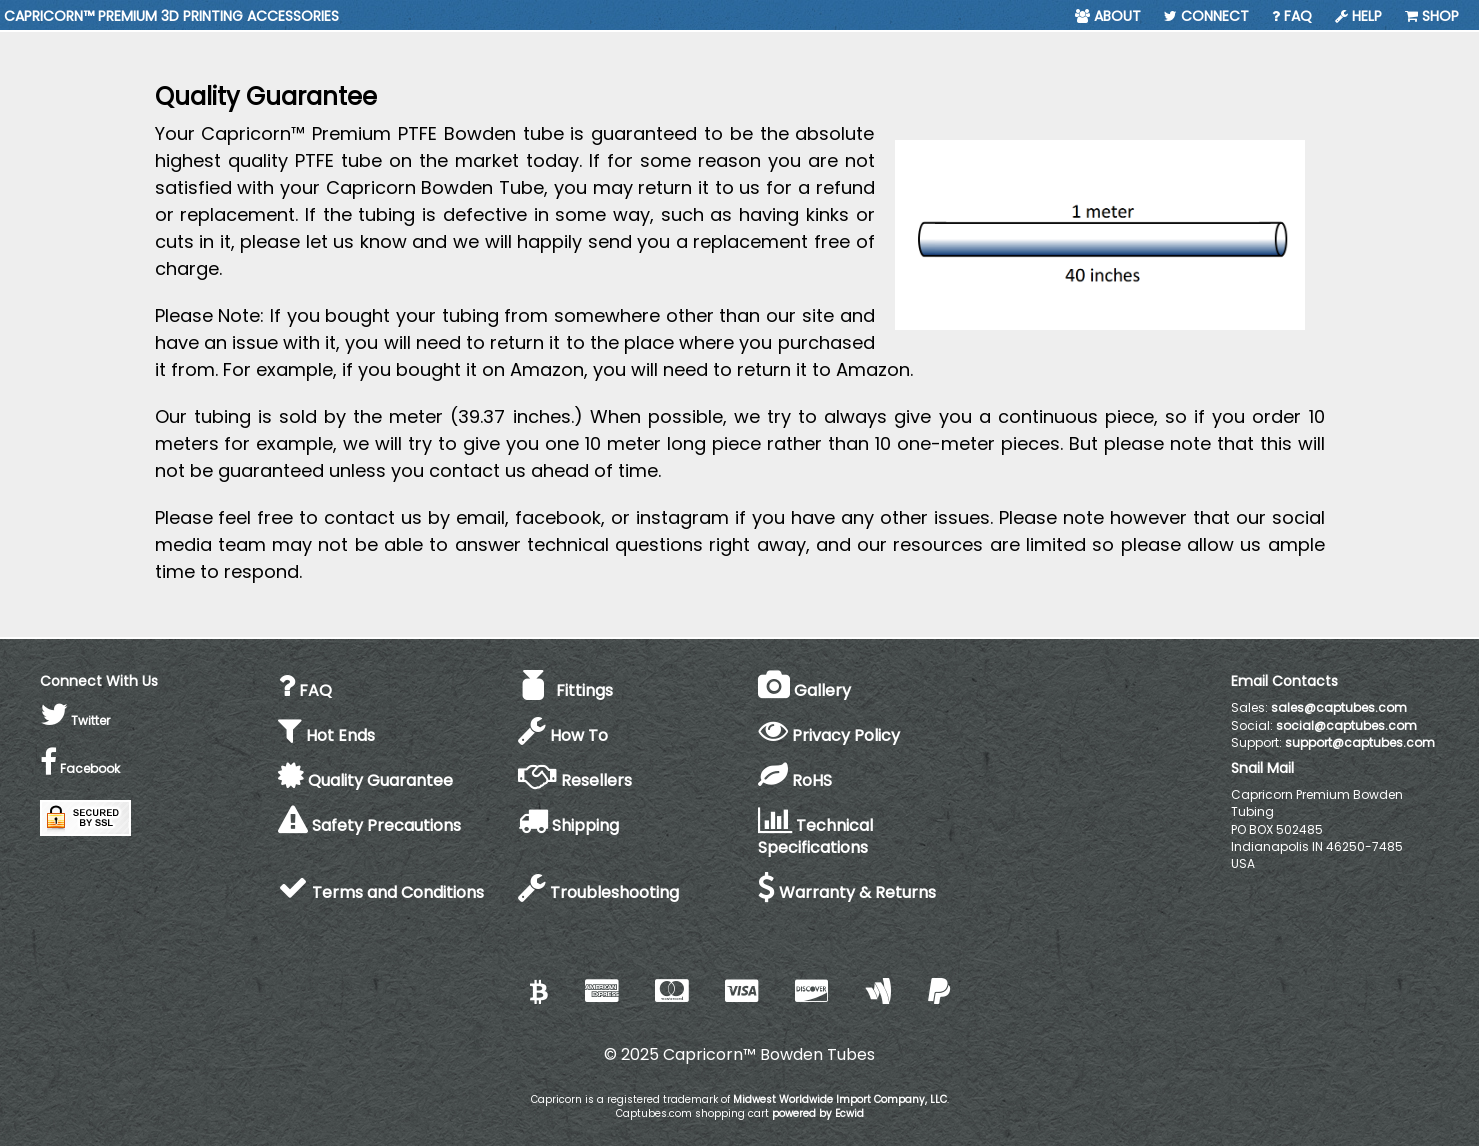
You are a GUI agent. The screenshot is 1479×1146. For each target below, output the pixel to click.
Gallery (804, 690)
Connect (1206, 16)
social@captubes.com (1346, 725)
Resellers (575, 780)
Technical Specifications (815, 837)
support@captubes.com (1360, 742)
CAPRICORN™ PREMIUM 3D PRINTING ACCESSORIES (171, 16)
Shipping (568, 825)
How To (563, 735)
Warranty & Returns (847, 892)
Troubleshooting (598, 892)
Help (1358, 16)
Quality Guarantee (365, 780)
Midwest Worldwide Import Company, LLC (840, 1099)
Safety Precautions (369, 825)
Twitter (75, 720)
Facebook (80, 768)
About (1108, 16)
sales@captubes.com (1339, 707)
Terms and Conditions (381, 892)
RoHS (795, 780)
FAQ (1292, 16)
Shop (1432, 16)
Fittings (565, 690)
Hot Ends (326, 735)
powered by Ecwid (818, 1113)
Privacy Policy (829, 735)
